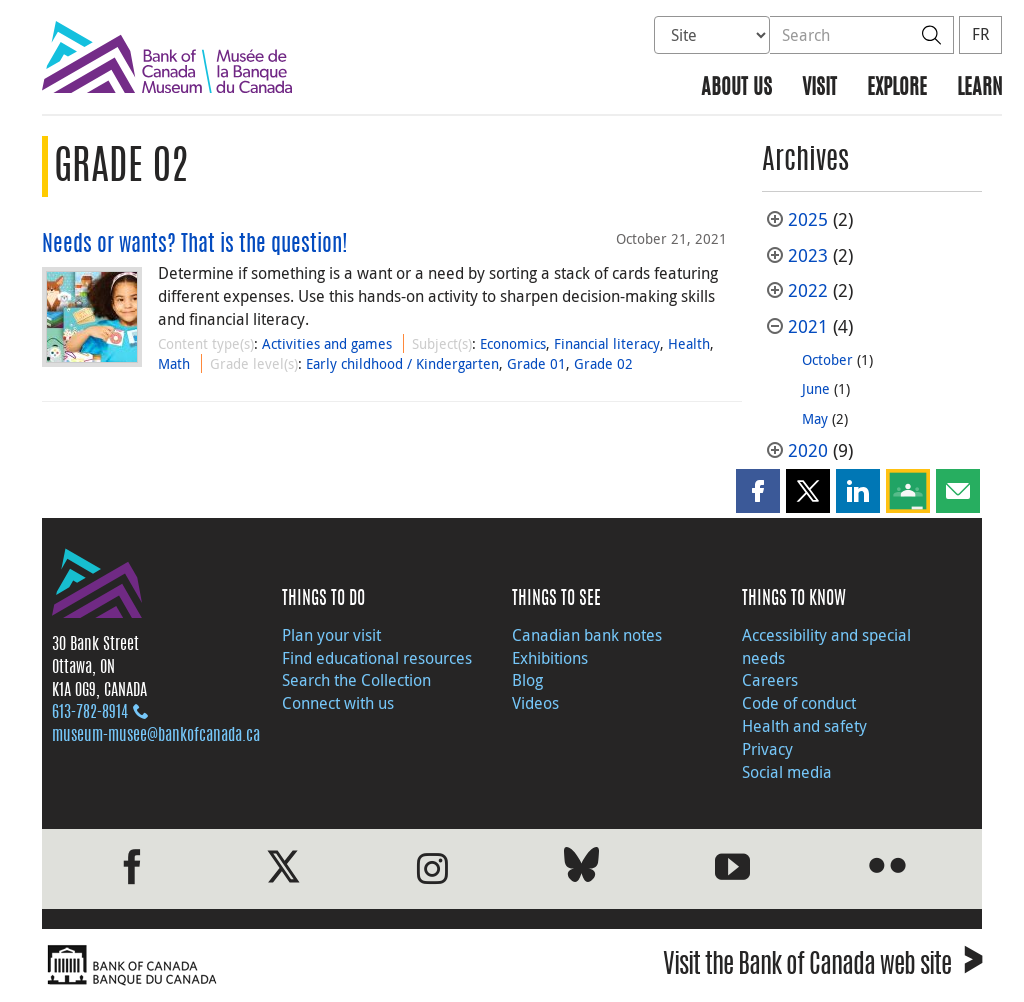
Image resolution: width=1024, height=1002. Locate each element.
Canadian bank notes (587, 635)
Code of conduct (799, 703)
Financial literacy (607, 343)
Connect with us (338, 703)
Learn (979, 88)
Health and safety (804, 726)
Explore (897, 88)
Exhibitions (550, 658)
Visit (819, 88)
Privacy (767, 749)
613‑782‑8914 (90, 713)
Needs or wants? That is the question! (195, 245)
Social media (787, 772)
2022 (808, 290)
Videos (535, 703)
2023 (808, 255)
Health (689, 343)
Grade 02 (603, 363)
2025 (808, 219)
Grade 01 (536, 363)
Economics (513, 343)
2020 (808, 450)
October (827, 359)
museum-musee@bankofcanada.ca (156, 736)
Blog (527, 680)
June (816, 388)
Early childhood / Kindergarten (402, 363)
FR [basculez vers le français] (980, 34)
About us (736, 88)
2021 (808, 326)
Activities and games (327, 343)
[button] (758, 491)
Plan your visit (331, 635)
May (815, 418)
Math (174, 363)
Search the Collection (356, 680)
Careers (770, 680)
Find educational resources (377, 658)
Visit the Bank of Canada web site (822, 967)
